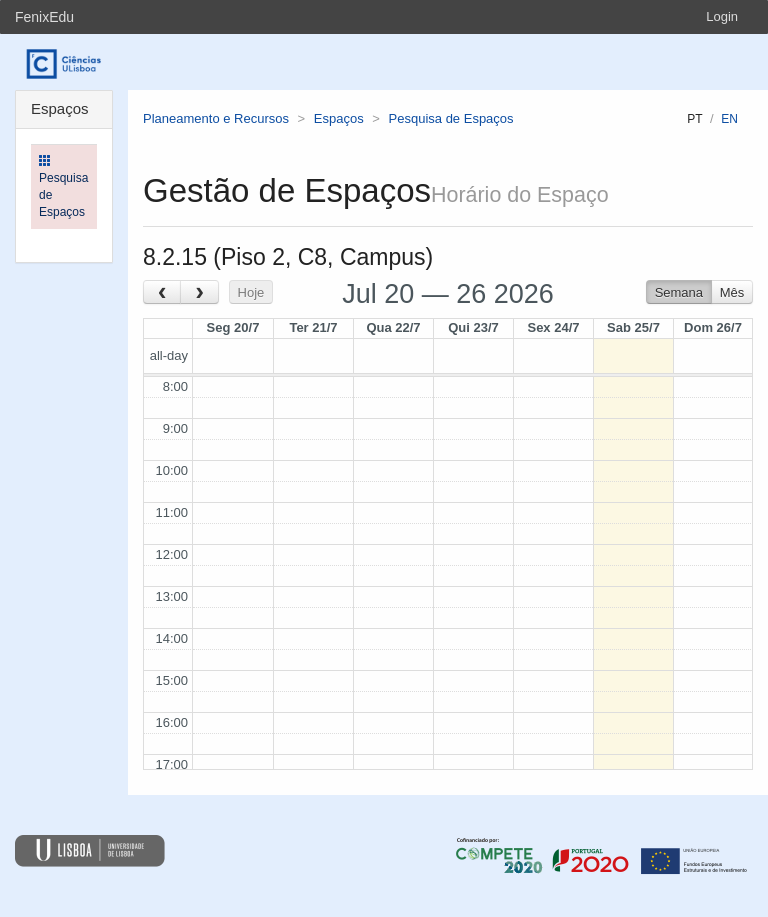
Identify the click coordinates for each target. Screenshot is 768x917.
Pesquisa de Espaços (451, 118)
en (729, 119)
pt (694, 119)
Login (722, 16)
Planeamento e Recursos (216, 118)
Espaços (339, 118)
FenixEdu (44, 17)
